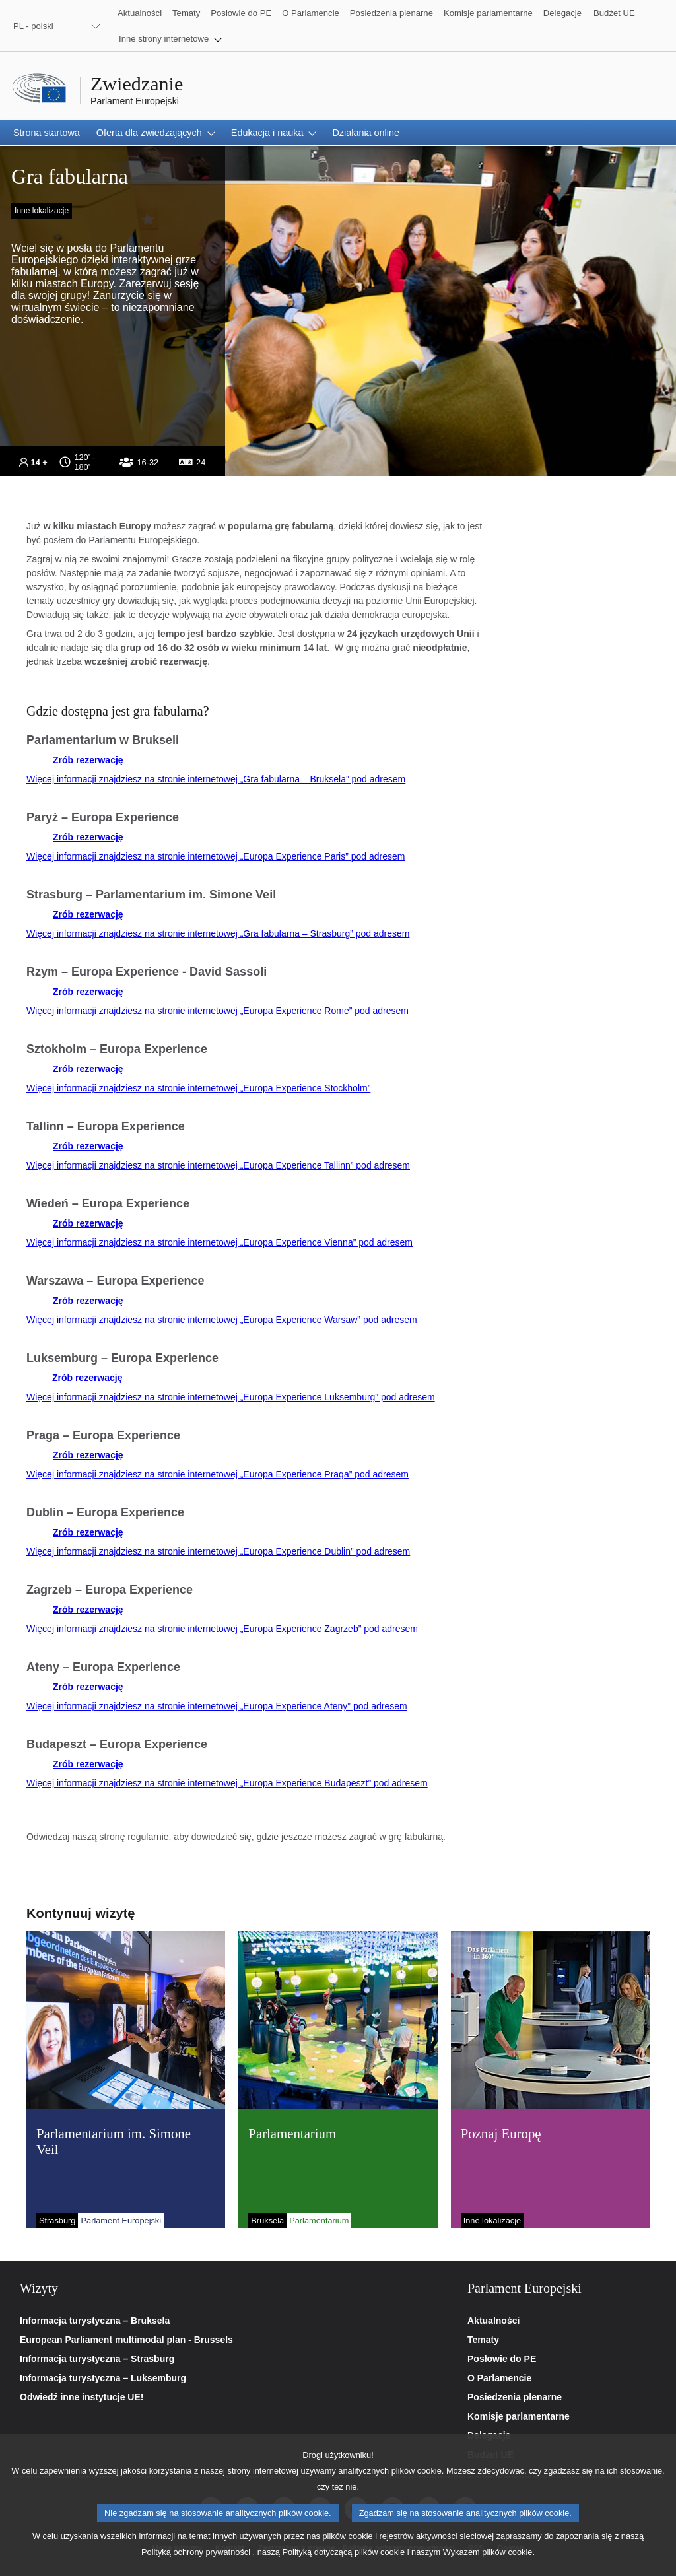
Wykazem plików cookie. (489, 2563)
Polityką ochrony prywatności (195, 2563)
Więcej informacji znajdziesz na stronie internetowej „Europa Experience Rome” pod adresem (217, 1010)
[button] (170, 38)
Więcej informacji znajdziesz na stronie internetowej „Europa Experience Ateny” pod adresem (216, 1706)
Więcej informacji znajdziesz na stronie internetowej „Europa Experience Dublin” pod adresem (218, 1551)
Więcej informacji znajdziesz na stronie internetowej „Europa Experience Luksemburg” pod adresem (230, 1397)
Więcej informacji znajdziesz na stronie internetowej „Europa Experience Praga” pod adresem (217, 1474)
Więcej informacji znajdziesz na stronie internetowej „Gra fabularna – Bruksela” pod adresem (215, 779)
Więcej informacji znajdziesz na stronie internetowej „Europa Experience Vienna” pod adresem (219, 1242)
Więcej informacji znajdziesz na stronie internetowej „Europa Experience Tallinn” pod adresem (218, 1165)
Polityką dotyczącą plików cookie (343, 2563)
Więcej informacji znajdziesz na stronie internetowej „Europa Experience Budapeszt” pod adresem (227, 1783)
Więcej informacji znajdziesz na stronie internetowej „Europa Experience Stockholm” (198, 1088)
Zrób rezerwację (88, 760)
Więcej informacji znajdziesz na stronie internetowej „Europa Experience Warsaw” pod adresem (221, 1319)
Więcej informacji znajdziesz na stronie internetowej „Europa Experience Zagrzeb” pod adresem (222, 1628)
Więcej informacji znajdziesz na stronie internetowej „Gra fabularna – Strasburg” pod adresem (218, 933)
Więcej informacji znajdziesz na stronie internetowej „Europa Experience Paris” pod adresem (215, 856)
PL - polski (33, 26)
